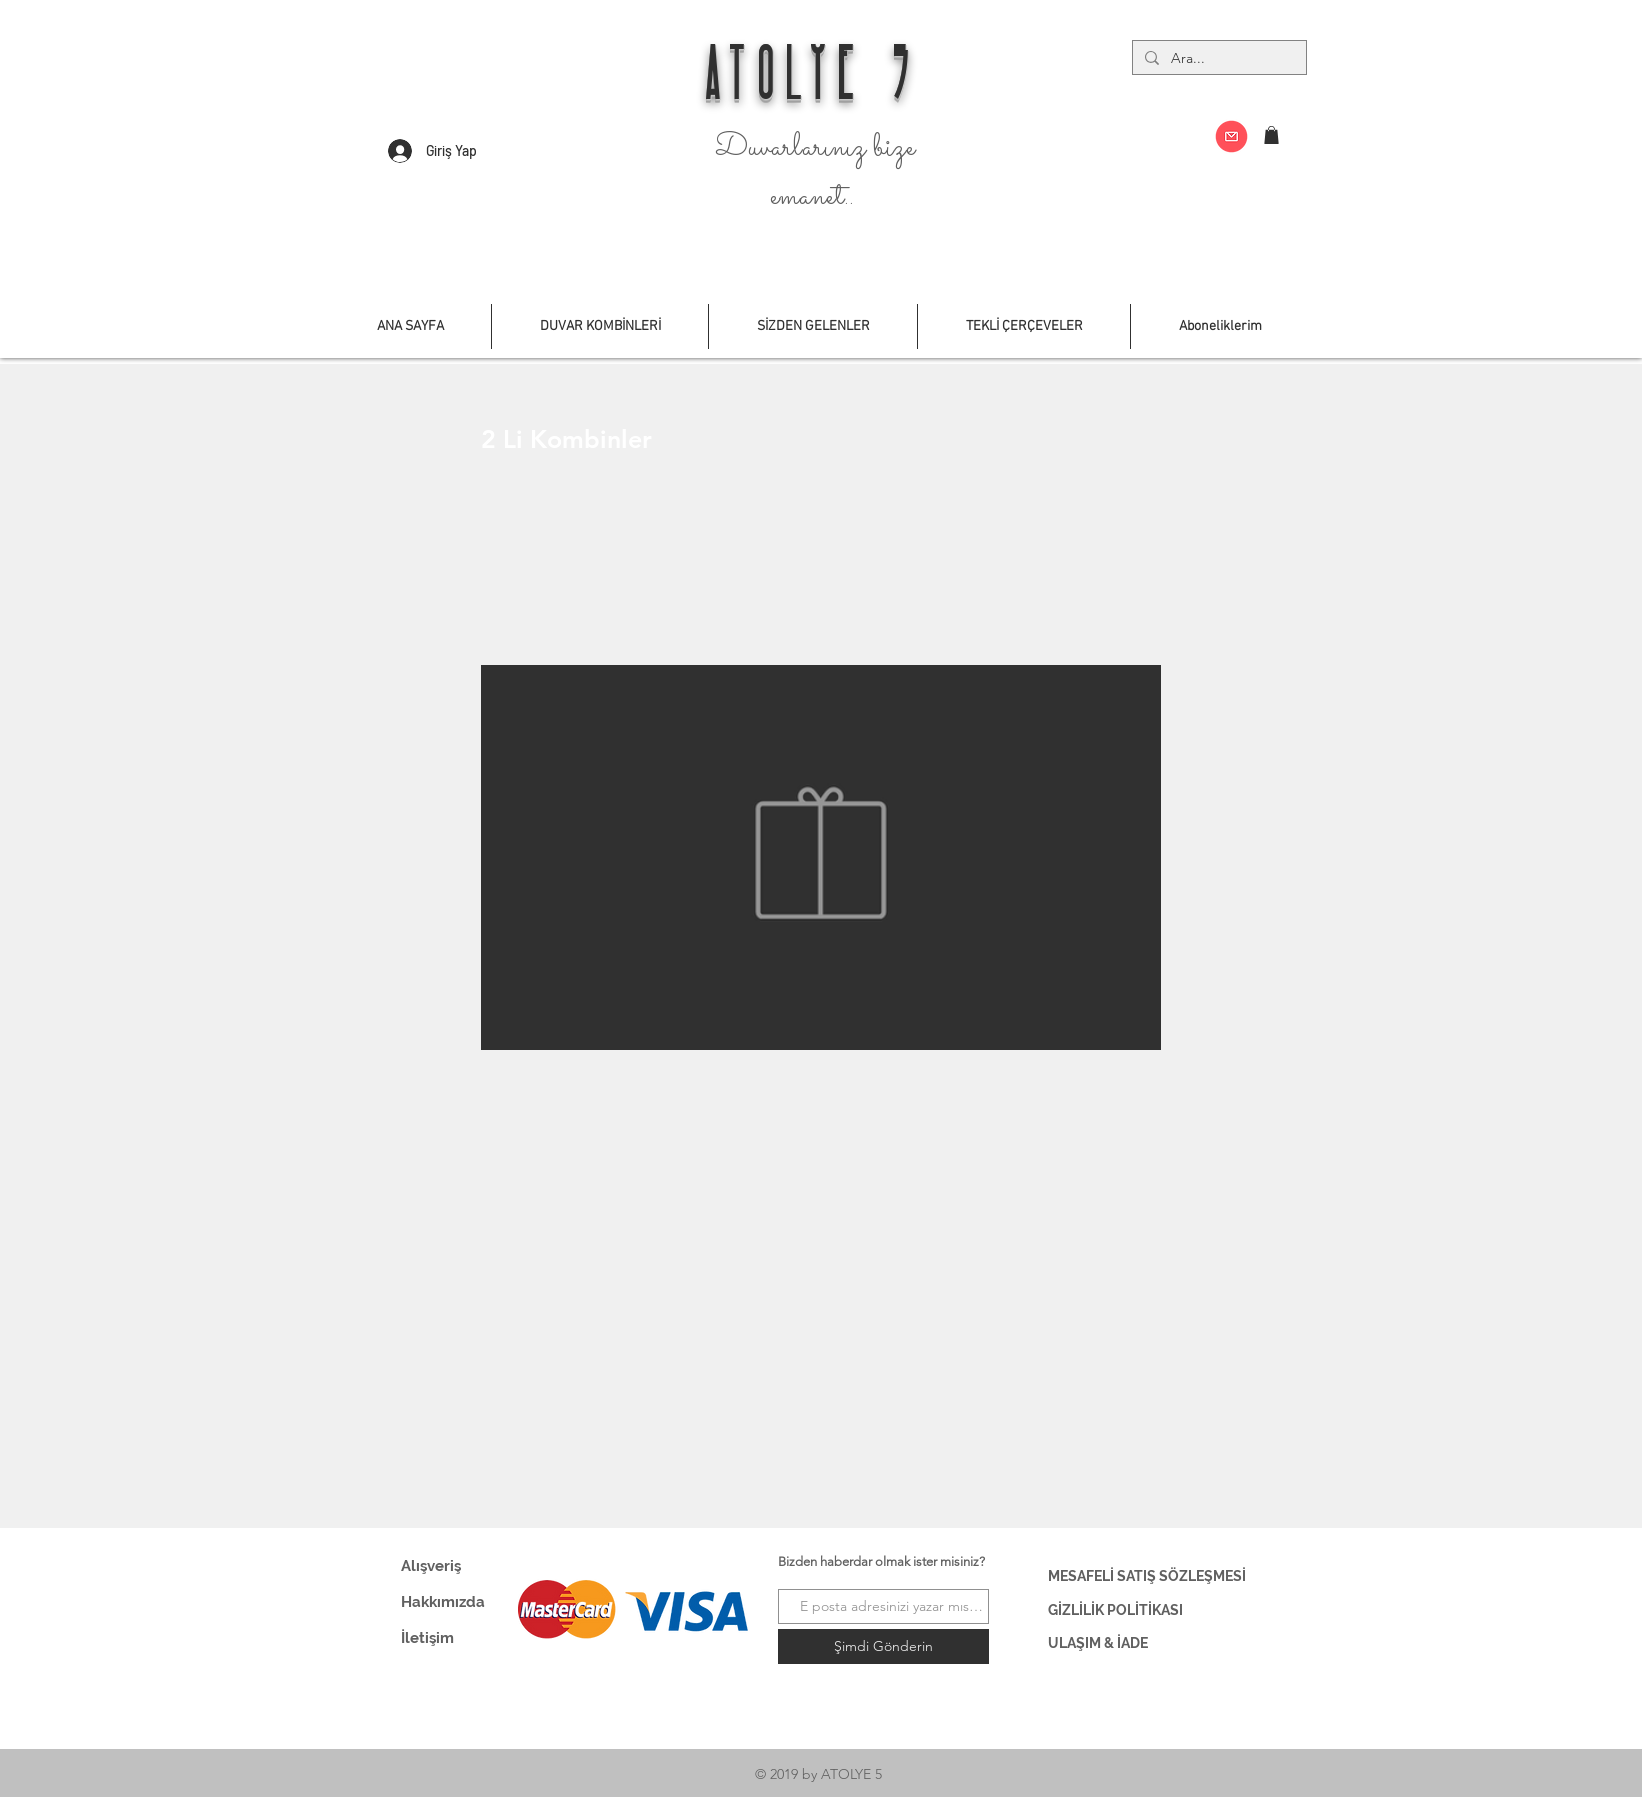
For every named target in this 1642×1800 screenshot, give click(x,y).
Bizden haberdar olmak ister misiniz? (881, 1561)
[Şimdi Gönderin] (883, 1646)
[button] (1271, 135)
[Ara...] (1217, 59)
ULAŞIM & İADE (1098, 1643)
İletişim (427, 1638)
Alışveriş (431, 1566)
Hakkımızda (443, 1602)
